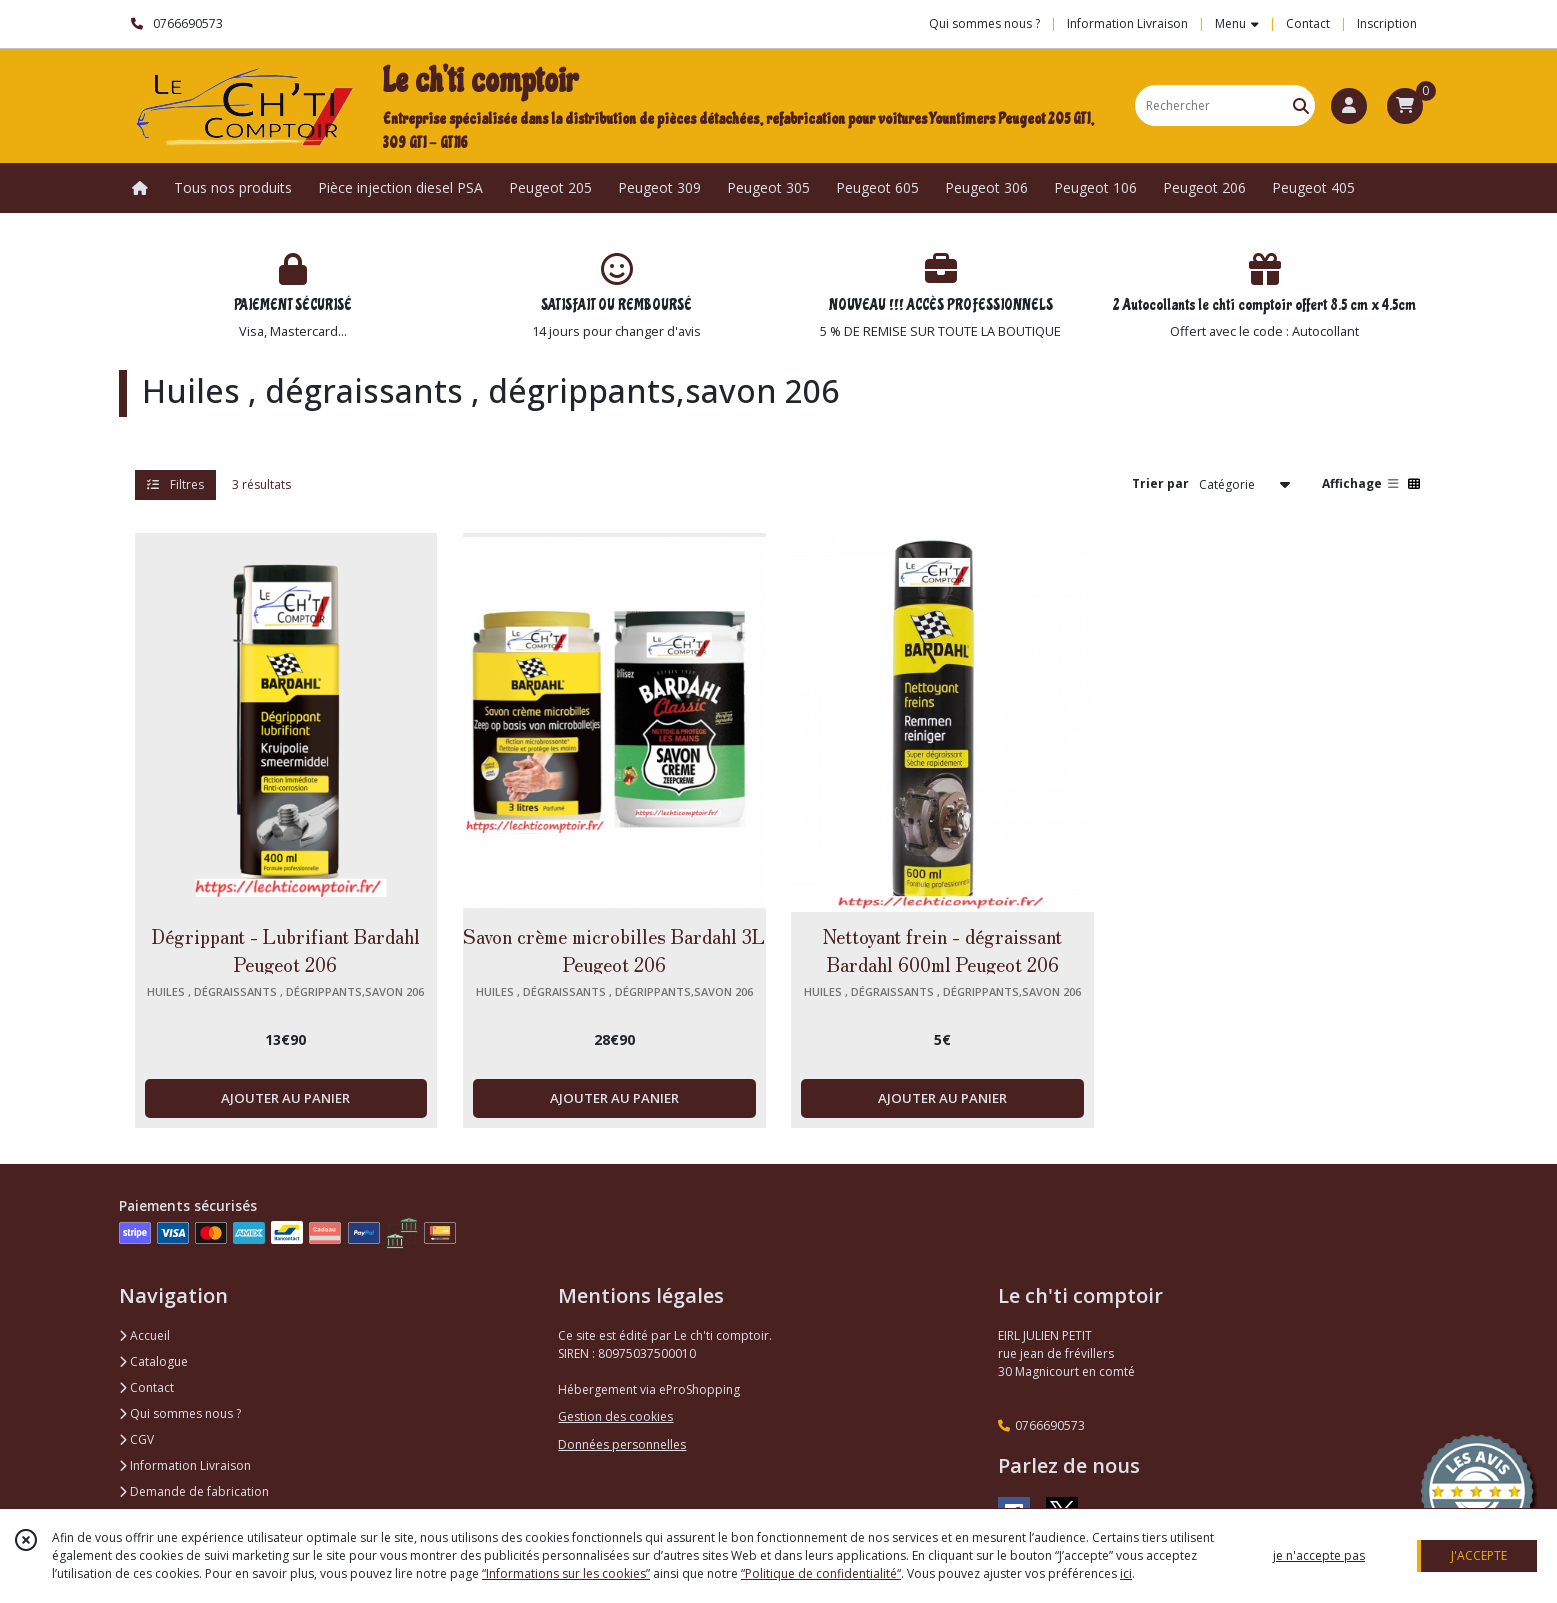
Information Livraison (185, 1465)
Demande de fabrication (194, 1491)
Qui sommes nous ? (180, 1413)
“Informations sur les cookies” (566, 1573)
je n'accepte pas (1319, 1555)
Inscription (1387, 23)
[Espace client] (1349, 106)
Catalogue (153, 1361)
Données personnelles (622, 1444)
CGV (136, 1439)
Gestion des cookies (615, 1416)
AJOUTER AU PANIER (285, 1098)
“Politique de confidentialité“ (821, 1573)
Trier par (1160, 483)
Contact (1308, 23)
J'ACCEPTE (1479, 1555)
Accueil (144, 1335)
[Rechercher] (1301, 105)
